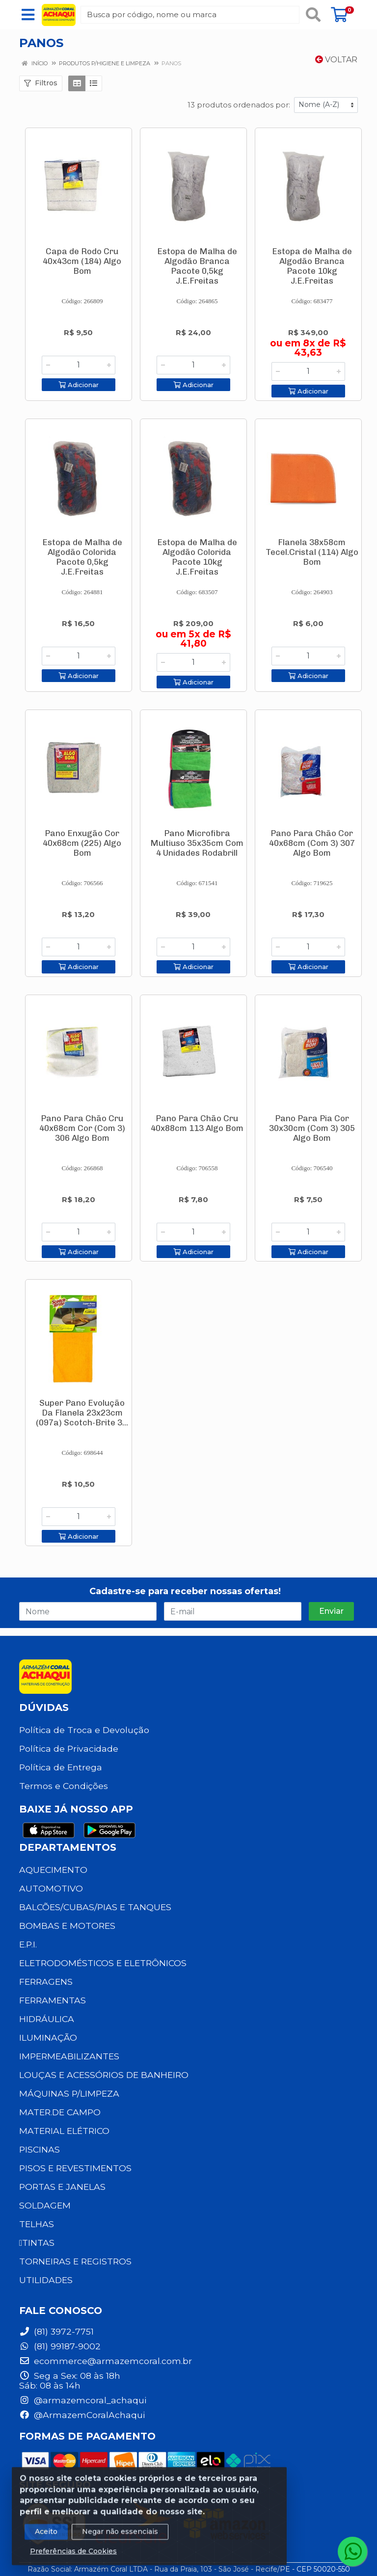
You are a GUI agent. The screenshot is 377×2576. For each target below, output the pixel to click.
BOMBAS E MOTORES (67, 1925)
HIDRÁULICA (46, 2019)
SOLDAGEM (45, 2205)
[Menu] (28, 15)
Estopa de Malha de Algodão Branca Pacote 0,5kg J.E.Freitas (197, 266)
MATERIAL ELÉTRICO (64, 2131)
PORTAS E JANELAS (62, 2187)
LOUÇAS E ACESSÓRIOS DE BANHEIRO (103, 2075)
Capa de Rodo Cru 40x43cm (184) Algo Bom (82, 261)
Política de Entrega (60, 1767)
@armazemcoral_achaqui (82, 2400)
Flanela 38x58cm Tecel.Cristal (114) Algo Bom (312, 552)
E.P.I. (28, 1944)
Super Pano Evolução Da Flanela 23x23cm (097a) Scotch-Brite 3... (82, 1412)
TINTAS (36, 2242)
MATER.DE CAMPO (60, 2112)
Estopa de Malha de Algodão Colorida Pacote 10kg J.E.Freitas (197, 557)
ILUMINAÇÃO (48, 2037)
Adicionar (78, 385)
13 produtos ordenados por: (239, 104)
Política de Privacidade (68, 1748)
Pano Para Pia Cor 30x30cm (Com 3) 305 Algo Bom (312, 1128)
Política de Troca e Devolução (84, 1730)
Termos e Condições (63, 1786)
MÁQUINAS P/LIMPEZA (69, 2093)
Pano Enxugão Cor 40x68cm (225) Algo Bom (82, 843)
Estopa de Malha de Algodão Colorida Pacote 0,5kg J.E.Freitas (82, 557)
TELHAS (36, 2224)
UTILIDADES (46, 2280)
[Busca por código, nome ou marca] (190, 15)
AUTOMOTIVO (51, 1888)
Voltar (336, 59)
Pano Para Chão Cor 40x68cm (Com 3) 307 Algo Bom (312, 843)
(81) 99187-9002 (60, 2346)
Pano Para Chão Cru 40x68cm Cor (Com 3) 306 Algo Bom (82, 1128)
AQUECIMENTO (53, 1870)
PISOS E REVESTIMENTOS (75, 2168)
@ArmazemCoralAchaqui (82, 2415)
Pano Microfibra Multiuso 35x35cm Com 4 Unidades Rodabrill (196, 843)
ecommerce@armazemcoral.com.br (105, 2361)
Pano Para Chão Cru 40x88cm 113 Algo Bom (197, 1123)
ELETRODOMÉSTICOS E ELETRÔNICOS (103, 1963)
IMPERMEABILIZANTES (69, 2056)
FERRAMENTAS (52, 2000)
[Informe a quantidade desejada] (78, 365)
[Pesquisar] (313, 15)
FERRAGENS (46, 1981)
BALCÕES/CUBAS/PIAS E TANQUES (95, 1907)
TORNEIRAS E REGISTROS (75, 2261)
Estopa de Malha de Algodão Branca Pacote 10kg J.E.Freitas (312, 266)
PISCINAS (39, 2149)
